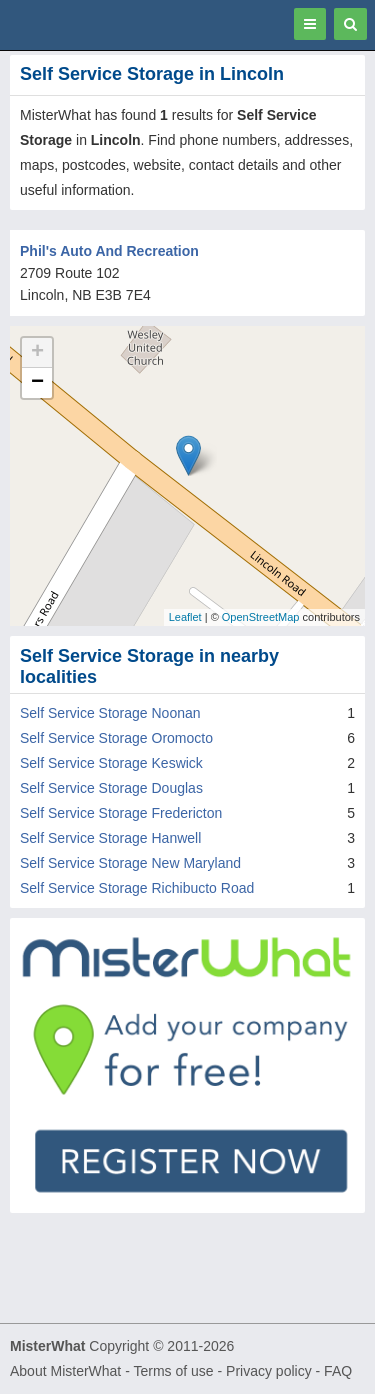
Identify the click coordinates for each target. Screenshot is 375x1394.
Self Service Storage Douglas (111, 788)
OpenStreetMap (261, 617)
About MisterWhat (65, 1371)
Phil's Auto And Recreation (109, 251)
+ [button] (37, 353)
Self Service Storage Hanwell (110, 838)
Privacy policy (269, 1371)
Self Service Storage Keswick (111, 763)
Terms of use (173, 1371)
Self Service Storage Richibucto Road (137, 888)
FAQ (338, 1371)
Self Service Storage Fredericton (121, 813)
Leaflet (185, 617)
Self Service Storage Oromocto (116, 738)
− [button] (37, 383)
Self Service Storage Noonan (110, 713)
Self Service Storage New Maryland (130, 863)
